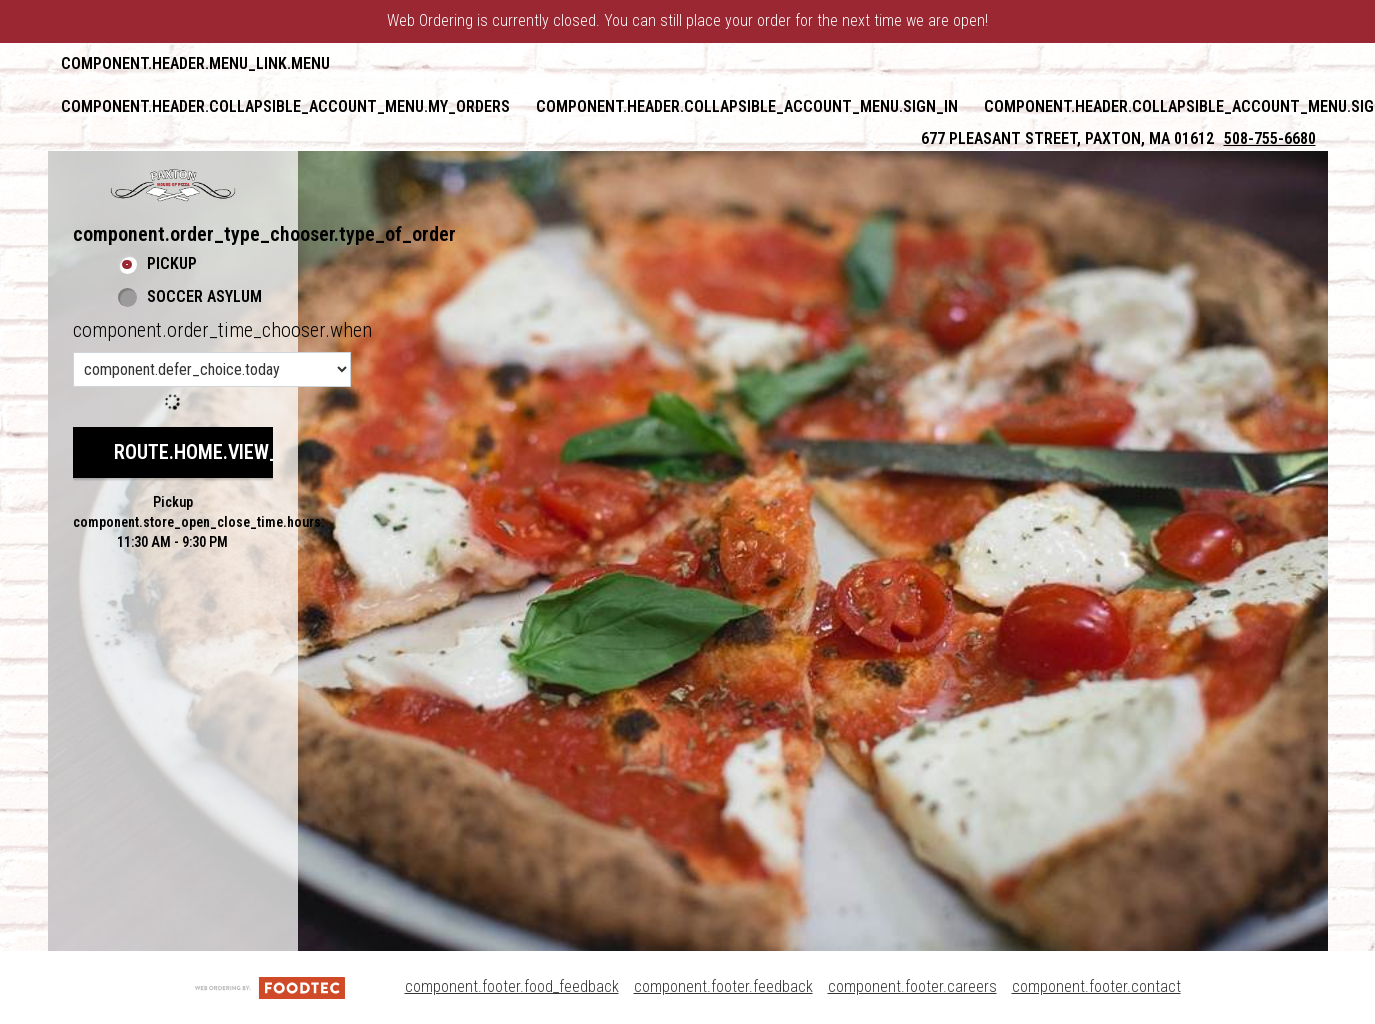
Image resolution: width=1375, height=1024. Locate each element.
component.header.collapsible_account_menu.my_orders (285, 106)
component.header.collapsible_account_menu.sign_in (747, 106)
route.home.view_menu (220, 452)
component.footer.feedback (723, 986)
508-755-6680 (1270, 138)
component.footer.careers (912, 986)
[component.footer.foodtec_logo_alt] (270, 986)
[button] (173, 185)
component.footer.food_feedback (512, 986)
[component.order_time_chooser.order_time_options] (212, 369)
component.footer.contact (1096, 986)
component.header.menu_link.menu (195, 63)
